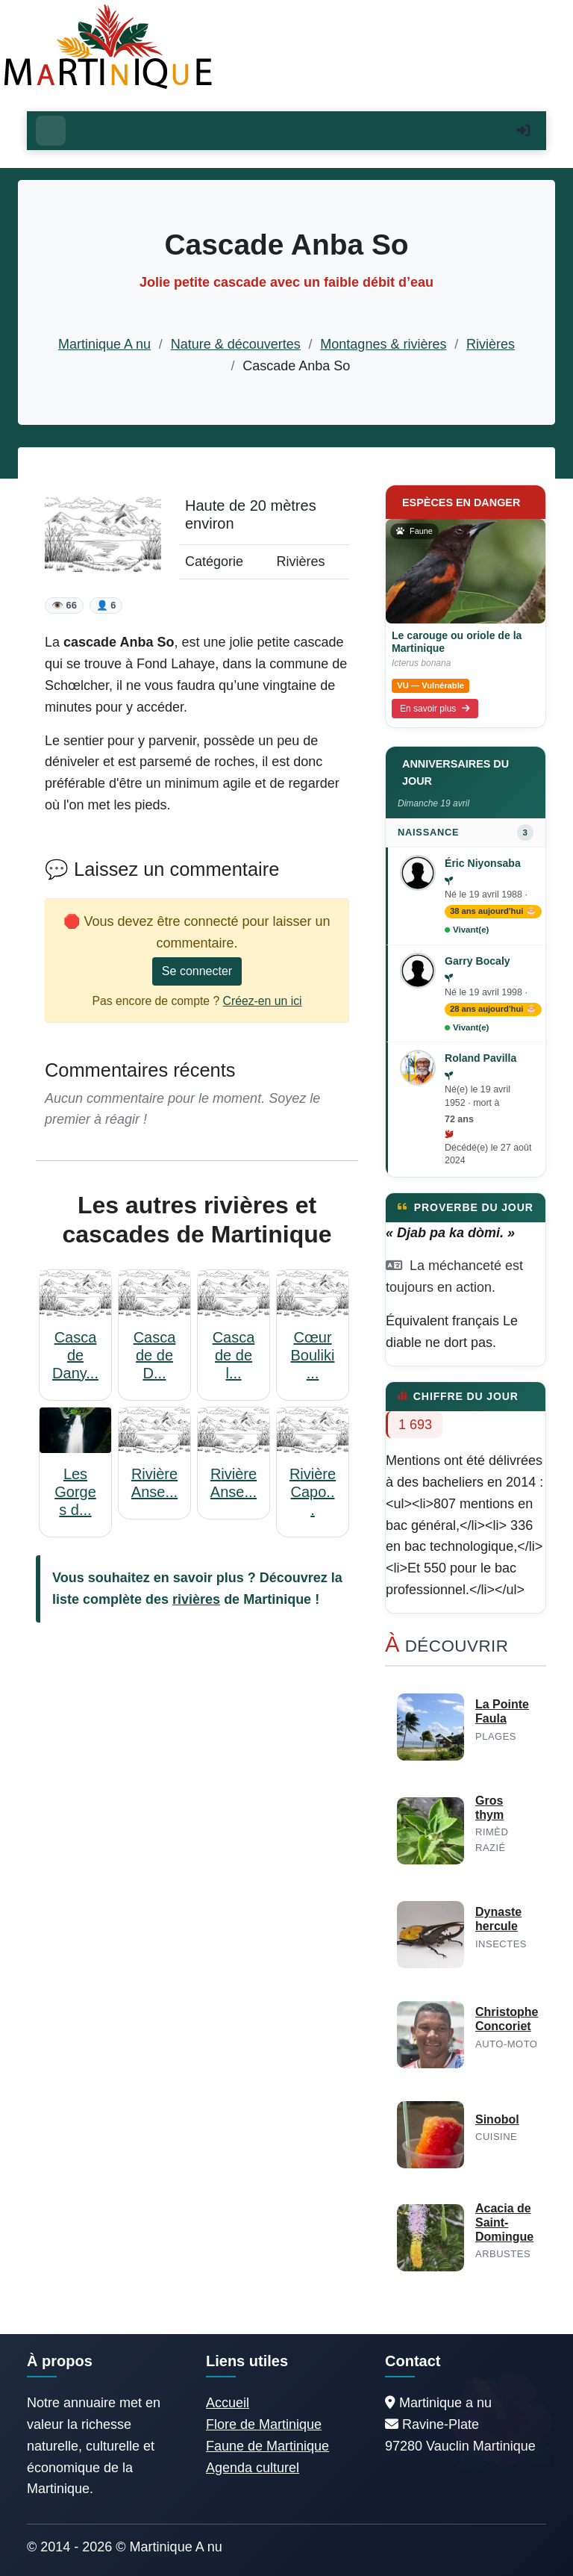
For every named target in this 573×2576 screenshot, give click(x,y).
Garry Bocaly (477, 961)
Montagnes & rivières (383, 344)
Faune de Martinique (267, 2446)
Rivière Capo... (312, 1492)
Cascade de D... (155, 1355)
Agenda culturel (252, 2467)
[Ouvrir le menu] (51, 131)
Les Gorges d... (75, 1492)
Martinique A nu (104, 344)
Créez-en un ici (262, 1001)
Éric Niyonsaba (483, 863)
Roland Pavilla (480, 1058)
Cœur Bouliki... (313, 1355)
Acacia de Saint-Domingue (504, 2222)
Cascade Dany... (75, 1355)
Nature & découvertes (236, 344)
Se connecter (197, 971)
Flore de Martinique (264, 2424)
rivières (196, 1599)
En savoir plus (435, 708)
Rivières (490, 344)
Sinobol (497, 2119)
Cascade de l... (234, 1355)
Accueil (227, 2402)
